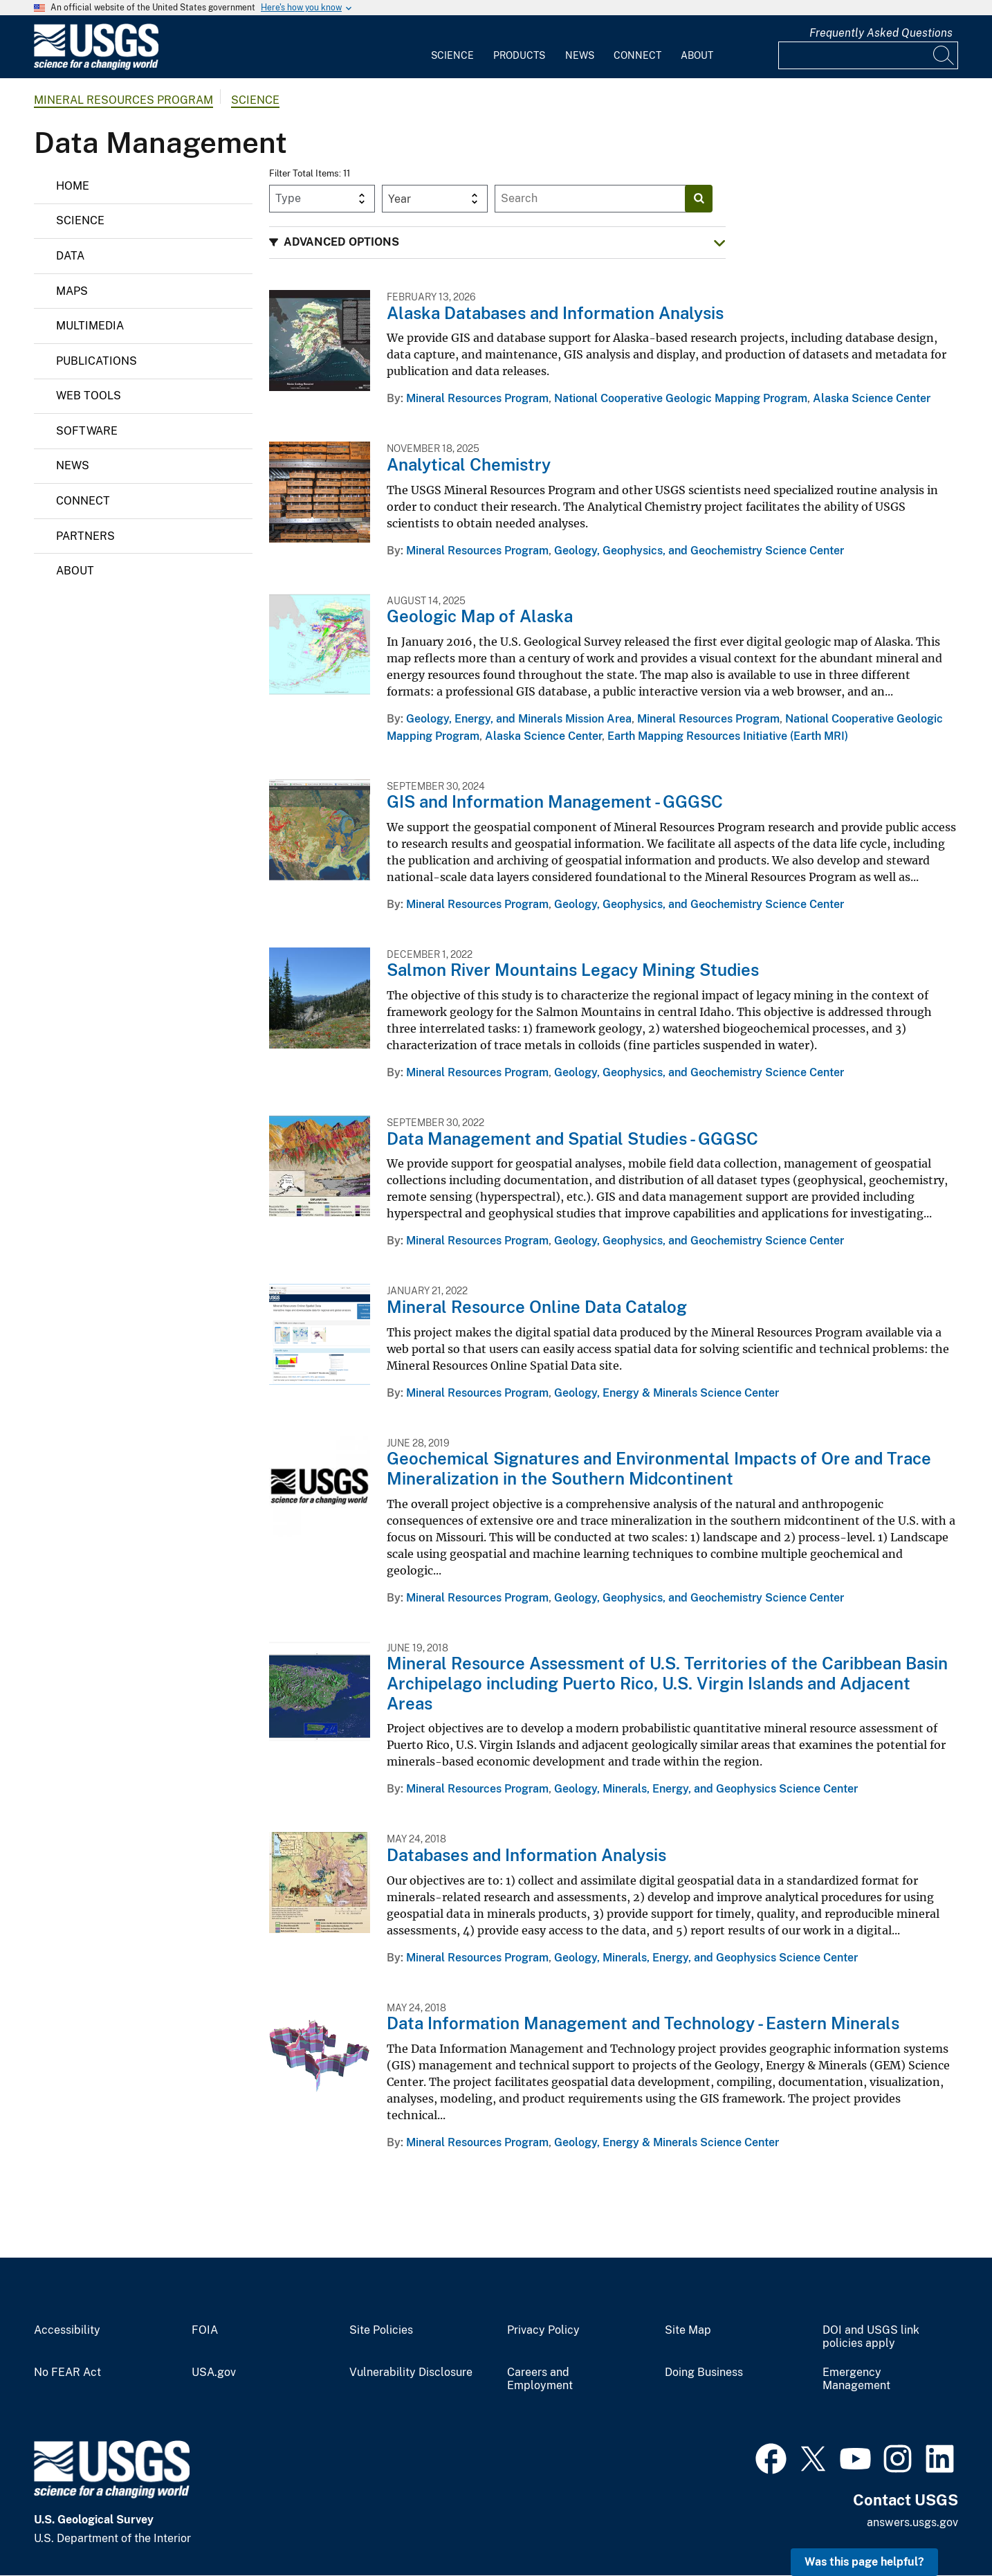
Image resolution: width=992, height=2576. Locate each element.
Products (519, 55)
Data (70, 255)
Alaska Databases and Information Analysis (555, 313)
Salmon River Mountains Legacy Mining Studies (573, 969)
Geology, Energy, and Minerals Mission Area (519, 718)
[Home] (96, 66)
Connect (637, 55)
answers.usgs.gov (912, 2522)
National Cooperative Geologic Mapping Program (680, 398)
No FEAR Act (67, 2372)
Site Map (688, 2330)
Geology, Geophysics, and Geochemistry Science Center (699, 550)
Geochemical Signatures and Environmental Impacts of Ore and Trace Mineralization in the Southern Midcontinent (659, 1468)
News (579, 55)
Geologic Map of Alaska (480, 616)
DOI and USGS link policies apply (871, 2337)
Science (452, 55)
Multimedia (90, 325)
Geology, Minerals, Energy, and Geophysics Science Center (706, 1788)
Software (87, 430)
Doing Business (704, 2372)
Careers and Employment (540, 2379)
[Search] (944, 55)
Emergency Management (856, 2379)
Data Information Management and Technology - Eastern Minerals (643, 2023)
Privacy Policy (543, 2330)
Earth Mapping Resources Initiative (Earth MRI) (727, 736)
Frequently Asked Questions (881, 32)
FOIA (205, 2330)
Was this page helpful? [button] (864, 2561)
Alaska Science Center (871, 398)
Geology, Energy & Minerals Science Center (666, 1392)
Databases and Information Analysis (526, 1855)
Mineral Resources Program (123, 100)
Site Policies (381, 2330)
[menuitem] (452, 47)
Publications (96, 361)
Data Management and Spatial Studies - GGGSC (572, 1138)
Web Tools (88, 395)
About (697, 55)
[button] (497, 242)
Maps (72, 291)
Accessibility (67, 2330)
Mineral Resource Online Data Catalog (537, 1306)
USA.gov (214, 2372)
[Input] (868, 55)
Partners (85, 536)
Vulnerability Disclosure (410, 2372)
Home (72, 185)
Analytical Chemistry (469, 464)
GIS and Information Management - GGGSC (555, 801)
